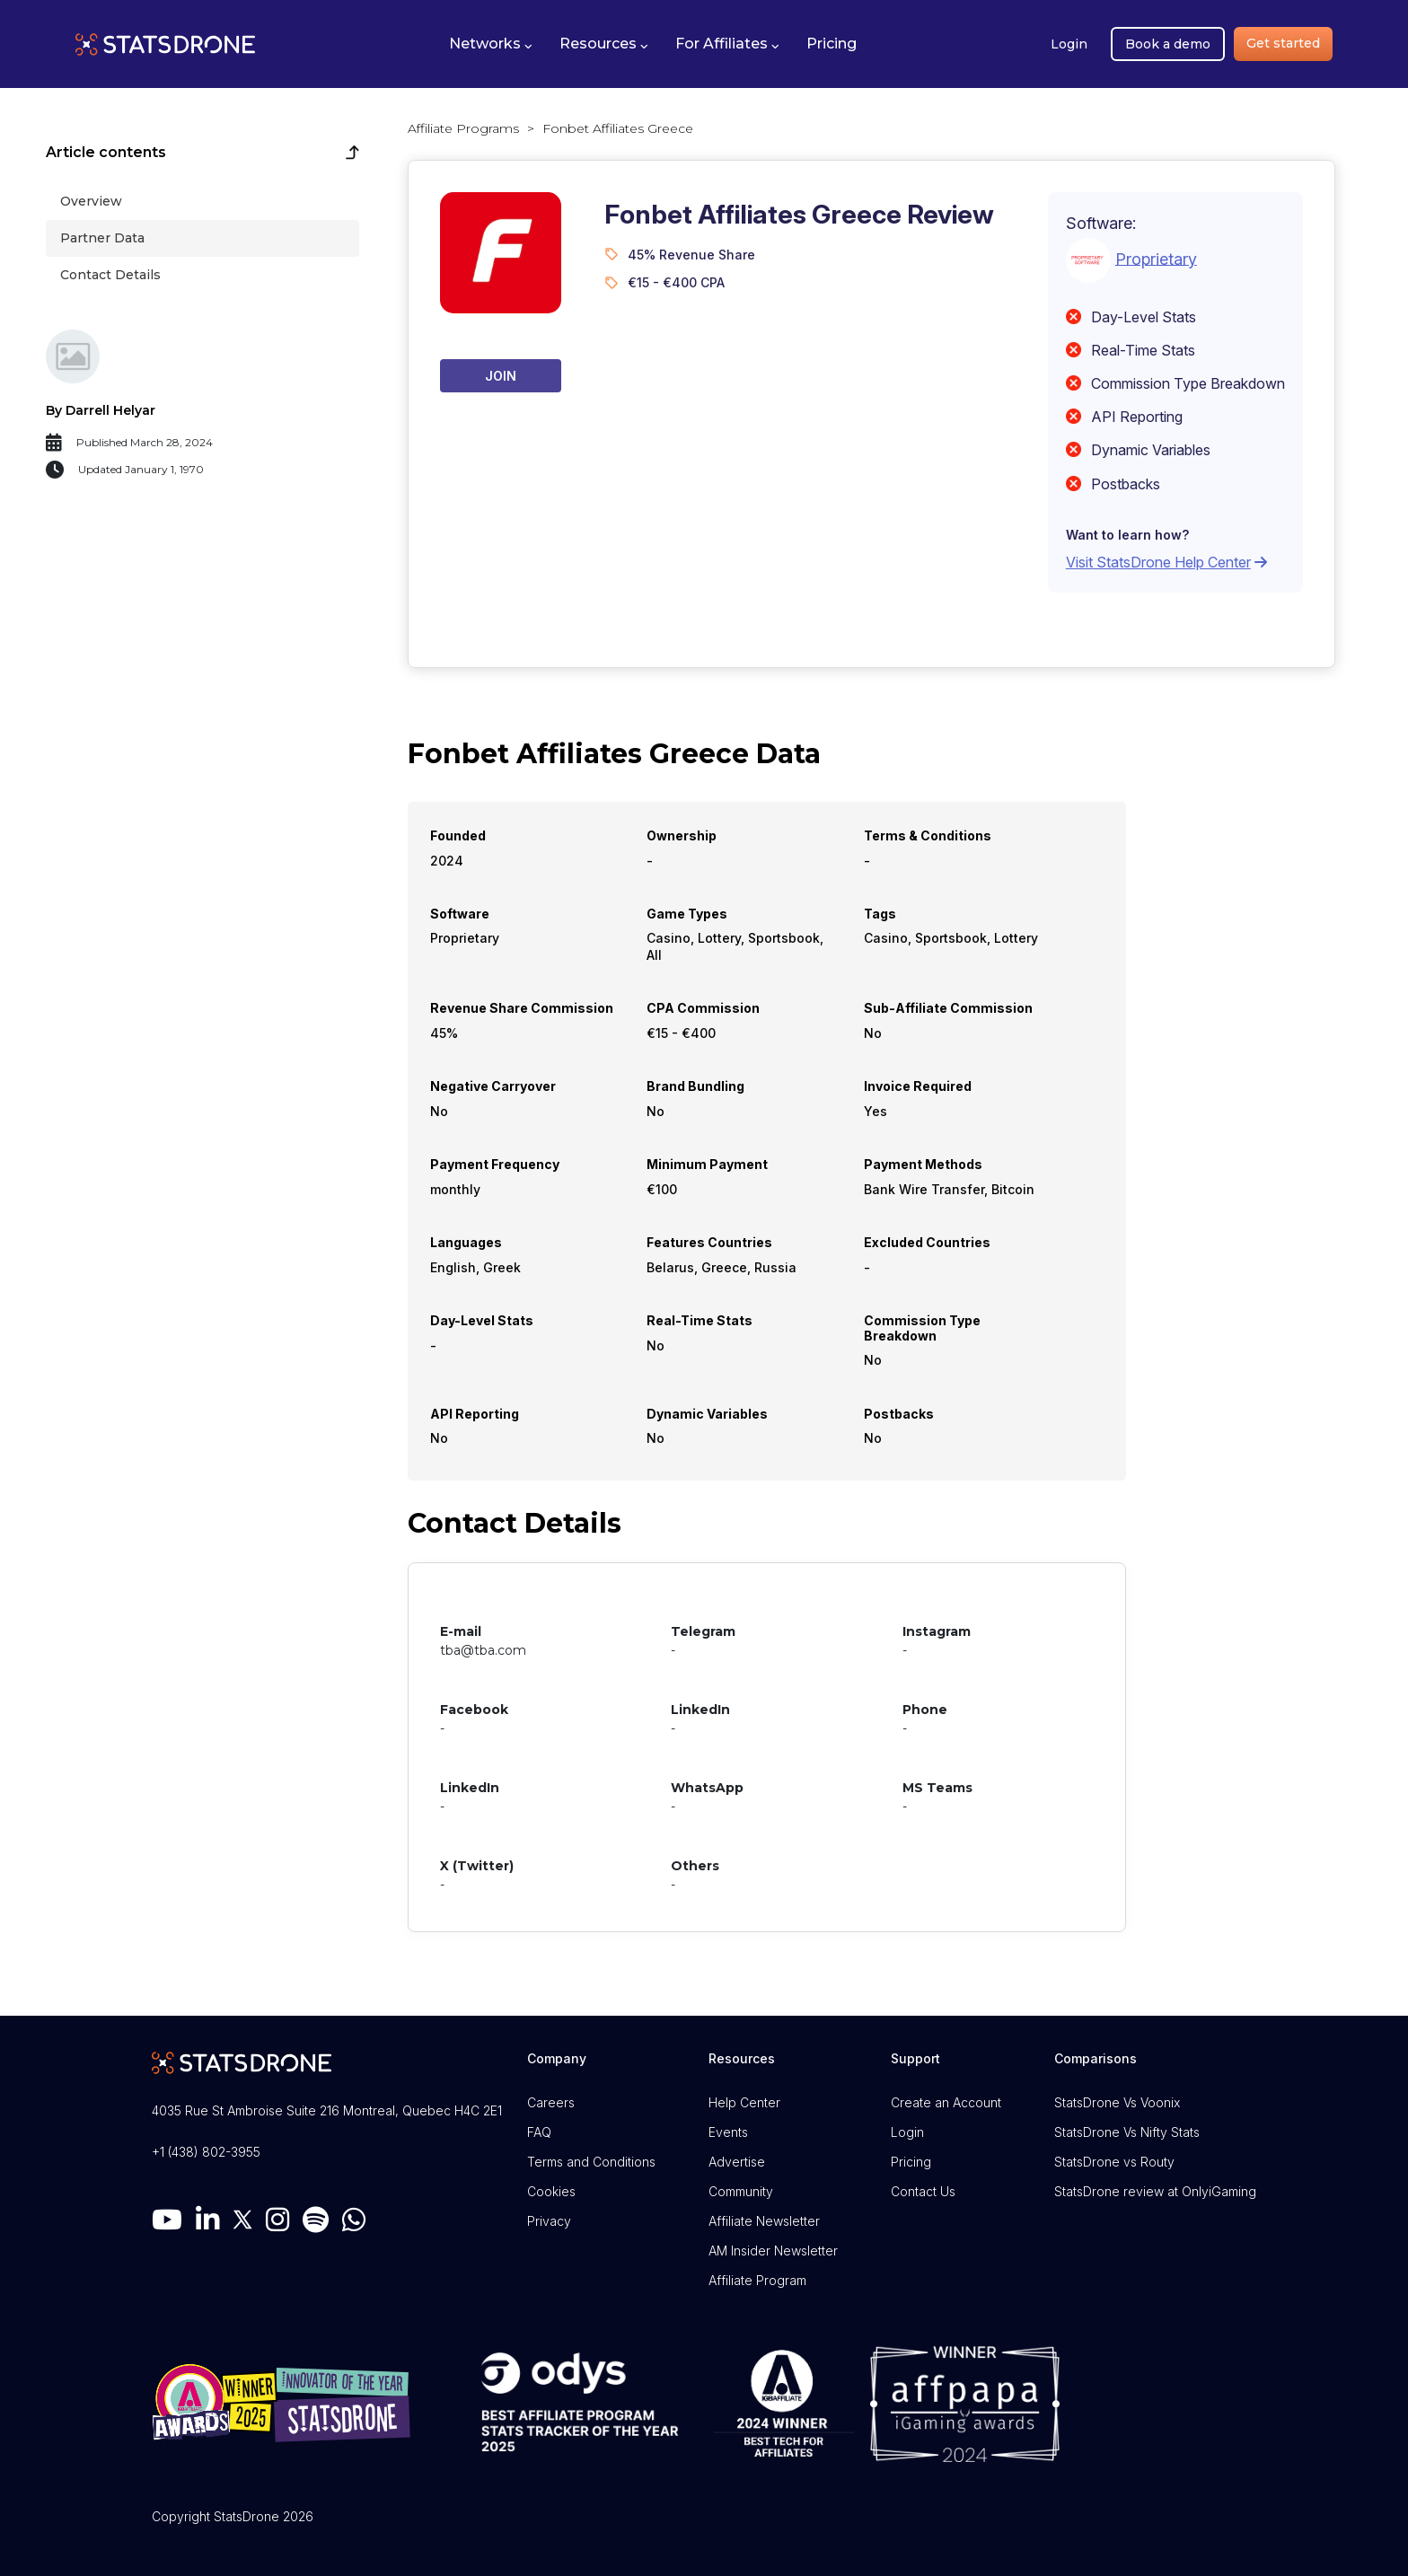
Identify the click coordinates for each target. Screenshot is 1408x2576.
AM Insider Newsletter (773, 2250)
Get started (1283, 43)
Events (728, 2132)
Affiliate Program (757, 2280)
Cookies (551, 2191)
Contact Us (923, 2191)
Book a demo (1167, 44)
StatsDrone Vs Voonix (1117, 2102)
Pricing (911, 2161)
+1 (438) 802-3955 (206, 2151)
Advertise (736, 2161)
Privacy (549, 2221)
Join (500, 375)
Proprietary (1156, 258)
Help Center (744, 2102)
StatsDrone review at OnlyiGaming (1155, 2191)
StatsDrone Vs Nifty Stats (1127, 2132)
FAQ (539, 2132)
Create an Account (946, 2102)
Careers (551, 2102)
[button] (490, 44)
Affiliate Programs (463, 128)
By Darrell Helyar (100, 410)
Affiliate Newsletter (764, 2221)
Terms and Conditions (591, 2161)
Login (1069, 44)
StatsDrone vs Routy (1114, 2161)
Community (740, 2191)
